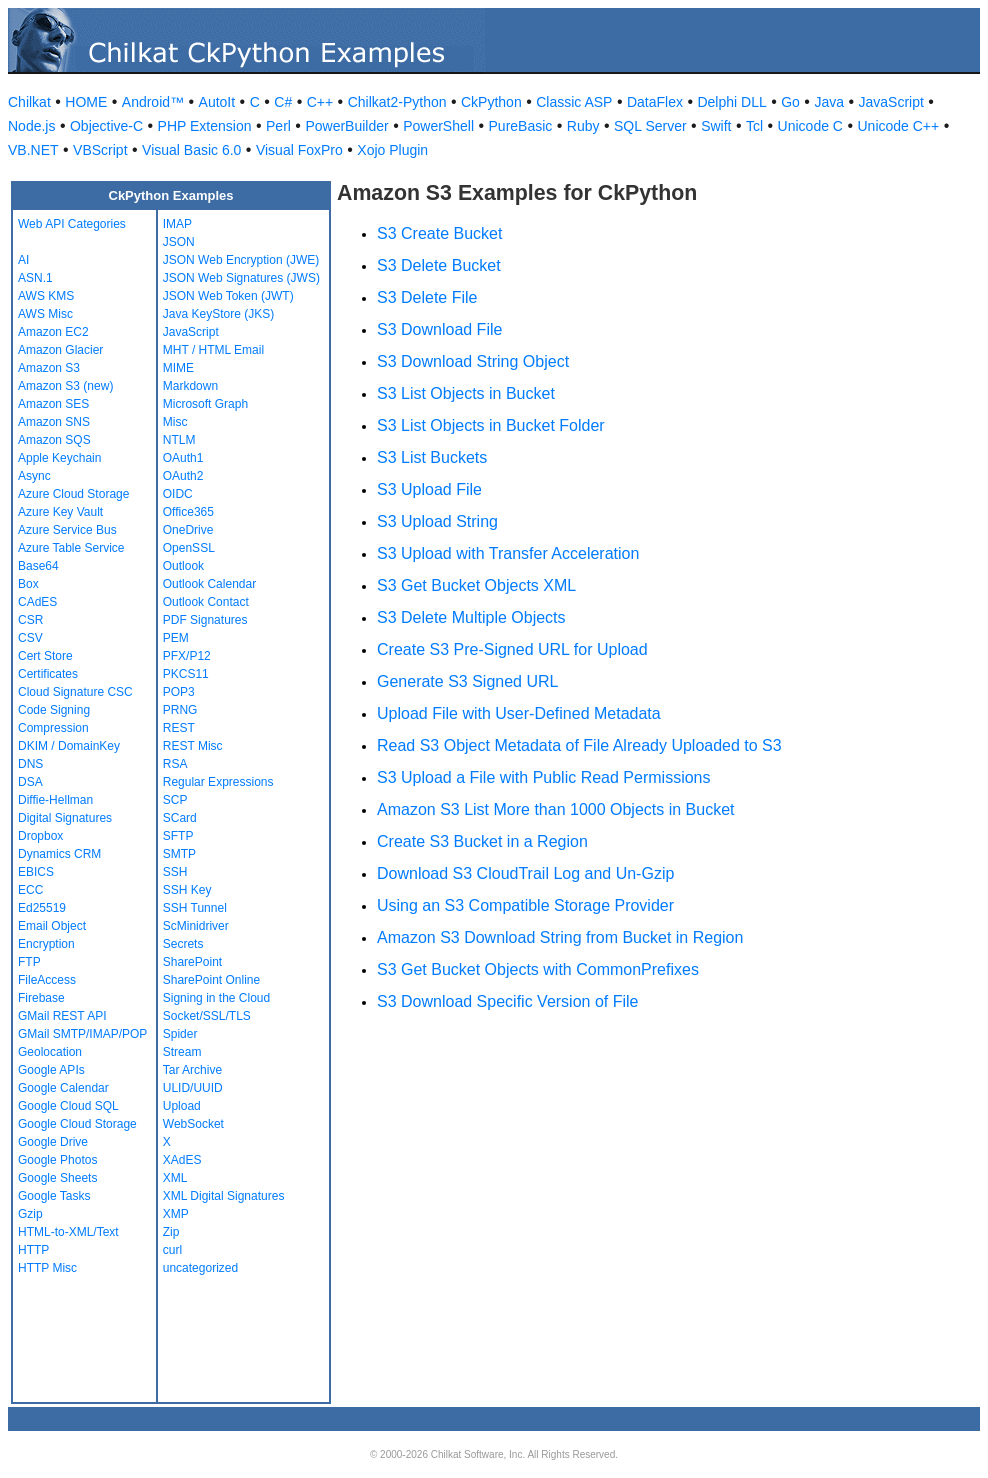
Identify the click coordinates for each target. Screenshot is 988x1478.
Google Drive (53, 1142)
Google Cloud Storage (77, 1124)
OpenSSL (189, 548)
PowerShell (438, 126)
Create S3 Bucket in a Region (482, 841)
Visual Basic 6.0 (191, 150)
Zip (171, 1232)
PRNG (180, 710)
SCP (175, 800)
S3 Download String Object (473, 361)
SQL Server (650, 126)
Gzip (30, 1214)
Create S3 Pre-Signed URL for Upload (512, 649)
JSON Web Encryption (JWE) (241, 260)
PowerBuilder (346, 126)
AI (23, 260)
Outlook (183, 566)
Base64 (38, 566)
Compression (53, 728)
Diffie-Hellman (55, 800)
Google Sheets (57, 1178)
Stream (182, 1052)
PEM (176, 638)
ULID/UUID (193, 1088)
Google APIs (51, 1070)
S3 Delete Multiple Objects (471, 617)
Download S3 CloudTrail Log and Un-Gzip (525, 873)
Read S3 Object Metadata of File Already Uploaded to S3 (579, 745)
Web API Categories (72, 224)
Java (829, 102)
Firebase (41, 998)
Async (34, 476)
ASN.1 (35, 278)
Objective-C (106, 126)
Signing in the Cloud (216, 998)
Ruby (583, 126)
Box (28, 584)
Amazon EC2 (53, 332)
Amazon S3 (49, 368)
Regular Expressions (218, 782)
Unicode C (810, 126)
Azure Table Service (71, 548)
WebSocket (193, 1124)
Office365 (188, 512)
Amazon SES (53, 404)
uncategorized (200, 1268)
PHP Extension (205, 126)
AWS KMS (46, 296)
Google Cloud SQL (68, 1106)
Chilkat (29, 102)
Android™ (153, 102)
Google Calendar (63, 1088)
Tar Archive (192, 1070)
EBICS (36, 872)
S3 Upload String (437, 521)
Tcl (754, 126)
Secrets (183, 944)
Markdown (190, 386)
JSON (179, 242)
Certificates (48, 674)
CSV (30, 638)
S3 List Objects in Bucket (466, 393)
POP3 (179, 692)
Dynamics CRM (59, 854)
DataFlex (655, 102)
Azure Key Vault (60, 512)
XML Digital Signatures (224, 1196)
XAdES (182, 1160)
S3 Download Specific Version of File (507, 1001)
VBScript (100, 150)
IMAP (177, 224)
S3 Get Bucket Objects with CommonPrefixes (538, 969)
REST (179, 728)
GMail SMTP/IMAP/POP (82, 1034)
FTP (29, 962)
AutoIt (217, 102)
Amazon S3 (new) (65, 386)
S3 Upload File (429, 489)
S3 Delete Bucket (439, 265)
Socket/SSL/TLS (207, 1016)
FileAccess (47, 980)
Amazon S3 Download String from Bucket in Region (560, 937)
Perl (278, 126)
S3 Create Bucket (439, 233)
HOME (86, 102)
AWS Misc (45, 314)
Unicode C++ (898, 126)
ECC (30, 890)
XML (175, 1178)
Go (790, 102)
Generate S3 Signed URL (467, 681)
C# (283, 102)
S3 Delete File (427, 297)
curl (172, 1250)
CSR (30, 620)
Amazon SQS (54, 440)
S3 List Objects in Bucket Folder (491, 425)
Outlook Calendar (209, 584)
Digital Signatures (65, 818)
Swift (716, 126)
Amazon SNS (54, 422)
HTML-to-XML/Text (68, 1232)
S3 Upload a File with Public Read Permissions (543, 777)
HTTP (33, 1250)
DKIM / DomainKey (69, 746)
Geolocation (50, 1052)
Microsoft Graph (205, 404)
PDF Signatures (205, 620)
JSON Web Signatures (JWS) (241, 278)
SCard (180, 818)
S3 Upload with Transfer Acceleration (508, 553)
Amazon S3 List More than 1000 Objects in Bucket (556, 809)
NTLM (179, 440)
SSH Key (187, 890)
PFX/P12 (187, 656)
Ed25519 (42, 908)
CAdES (37, 602)
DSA (30, 782)
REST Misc (193, 746)
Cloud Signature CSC (75, 692)
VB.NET (33, 150)
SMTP (179, 854)
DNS (30, 764)
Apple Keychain (59, 458)
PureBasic (521, 126)
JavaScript (891, 102)
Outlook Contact (206, 602)
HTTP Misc (47, 1268)
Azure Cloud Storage (73, 494)
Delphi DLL (731, 102)
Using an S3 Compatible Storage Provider (525, 905)
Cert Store (45, 656)
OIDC (178, 494)
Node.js (31, 126)
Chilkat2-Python (397, 102)
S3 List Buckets (432, 457)
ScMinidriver (196, 926)
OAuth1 (183, 458)
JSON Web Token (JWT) (228, 296)
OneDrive (188, 530)
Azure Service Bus (67, 530)
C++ (320, 102)
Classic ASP (574, 102)
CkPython (491, 102)
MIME (178, 368)
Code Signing (54, 710)
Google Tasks (54, 1196)
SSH (175, 872)
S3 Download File (439, 329)
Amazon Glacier (60, 350)
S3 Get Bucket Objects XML (476, 585)
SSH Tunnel (195, 908)
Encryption (46, 944)
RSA (175, 764)
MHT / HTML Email (213, 350)
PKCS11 (186, 674)
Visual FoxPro (299, 150)
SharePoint (192, 962)
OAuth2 (183, 476)
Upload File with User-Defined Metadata (519, 713)
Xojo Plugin (392, 150)
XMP (176, 1214)
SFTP (178, 836)
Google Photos (57, 1160)
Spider (180, 1034)
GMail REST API (62, 1016)
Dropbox (40, 836)
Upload (182, 1106)
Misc (175, 422)
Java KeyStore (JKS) (218, 314)
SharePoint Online (211, 980)
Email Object (52, 926)
